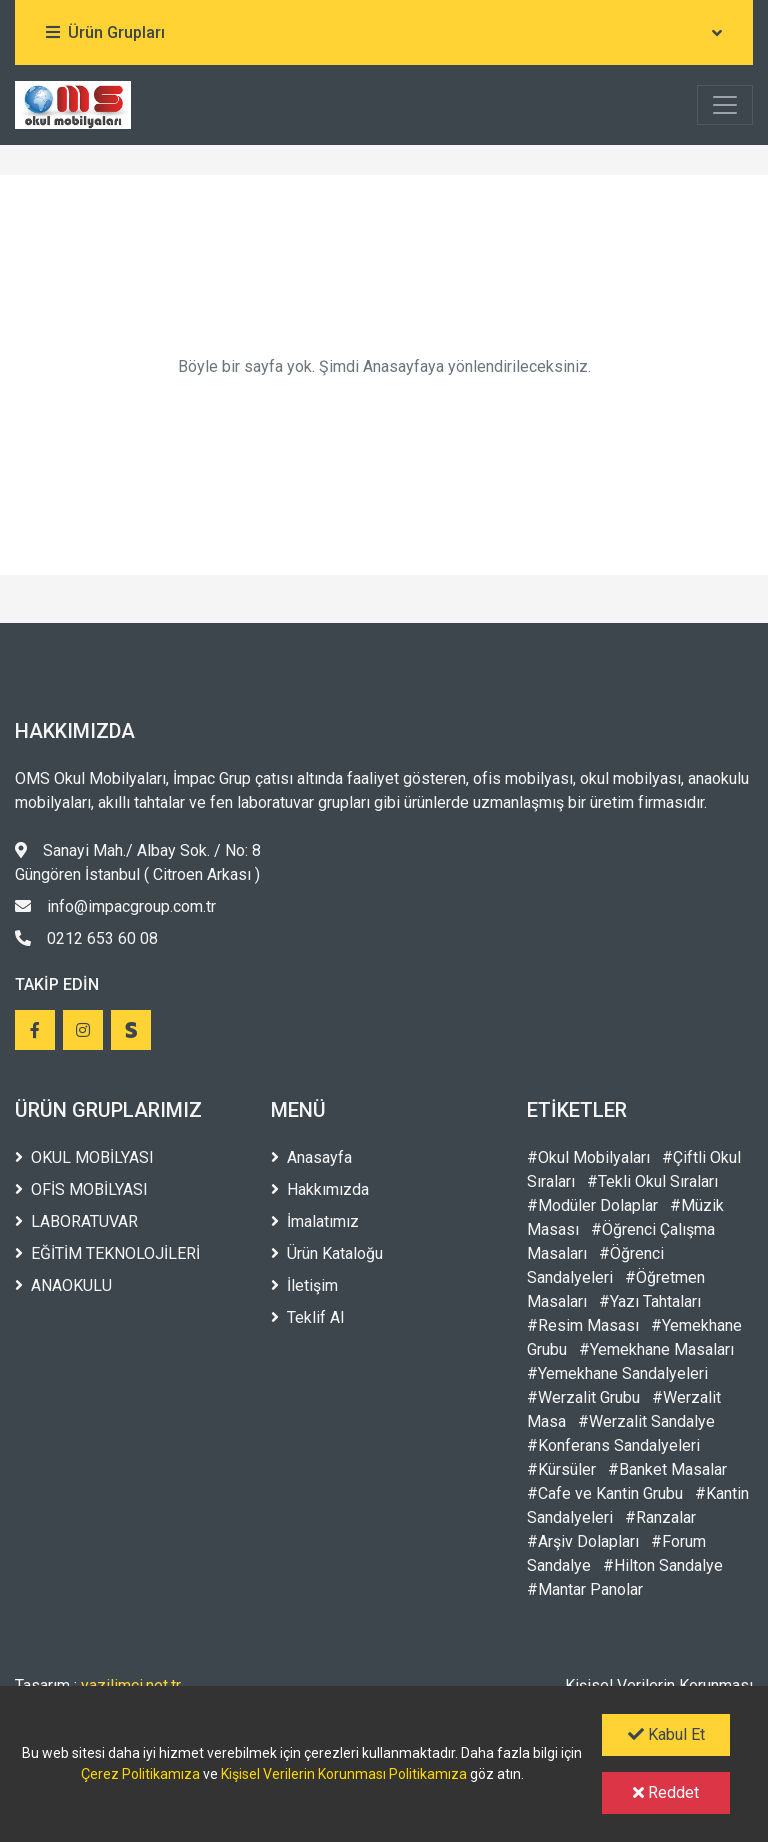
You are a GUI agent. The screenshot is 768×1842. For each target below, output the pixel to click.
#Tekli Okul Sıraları (652, 1181)
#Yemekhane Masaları (656, 1349)
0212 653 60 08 (86, 938)
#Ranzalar (660, 1517)
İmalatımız (315, 1221)
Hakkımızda (320, 1189)
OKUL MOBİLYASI (84, 1157)
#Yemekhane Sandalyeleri (617, 1373)
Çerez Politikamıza (140, 1774)
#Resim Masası (583, 1325)
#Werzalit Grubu (583, 1397)
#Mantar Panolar (585, 1589)
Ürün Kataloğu (327, 1253)
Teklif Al (307, 1317)
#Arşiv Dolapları (583, 1541)
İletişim (304, 1285)
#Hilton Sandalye (663, 1565)
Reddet (666, 1792)
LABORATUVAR (76, 1221)
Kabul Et (666, 1734)
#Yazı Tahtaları (650, 1301)
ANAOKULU (63, 1285)
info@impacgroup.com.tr (115, 906)
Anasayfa (311, 1157)
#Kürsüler (561, 1469)
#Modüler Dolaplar (592, 1205)
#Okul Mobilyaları (588, 1157)
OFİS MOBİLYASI (81, 1189)
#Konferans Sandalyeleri (613, 1445)
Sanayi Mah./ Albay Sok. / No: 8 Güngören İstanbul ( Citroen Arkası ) (138, 862)
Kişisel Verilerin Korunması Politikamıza (344, 1774)
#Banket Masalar (667, 1469)
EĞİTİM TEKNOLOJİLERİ (107, 1253)
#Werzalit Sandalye (646, 1421)
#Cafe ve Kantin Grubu (605, 1493)
